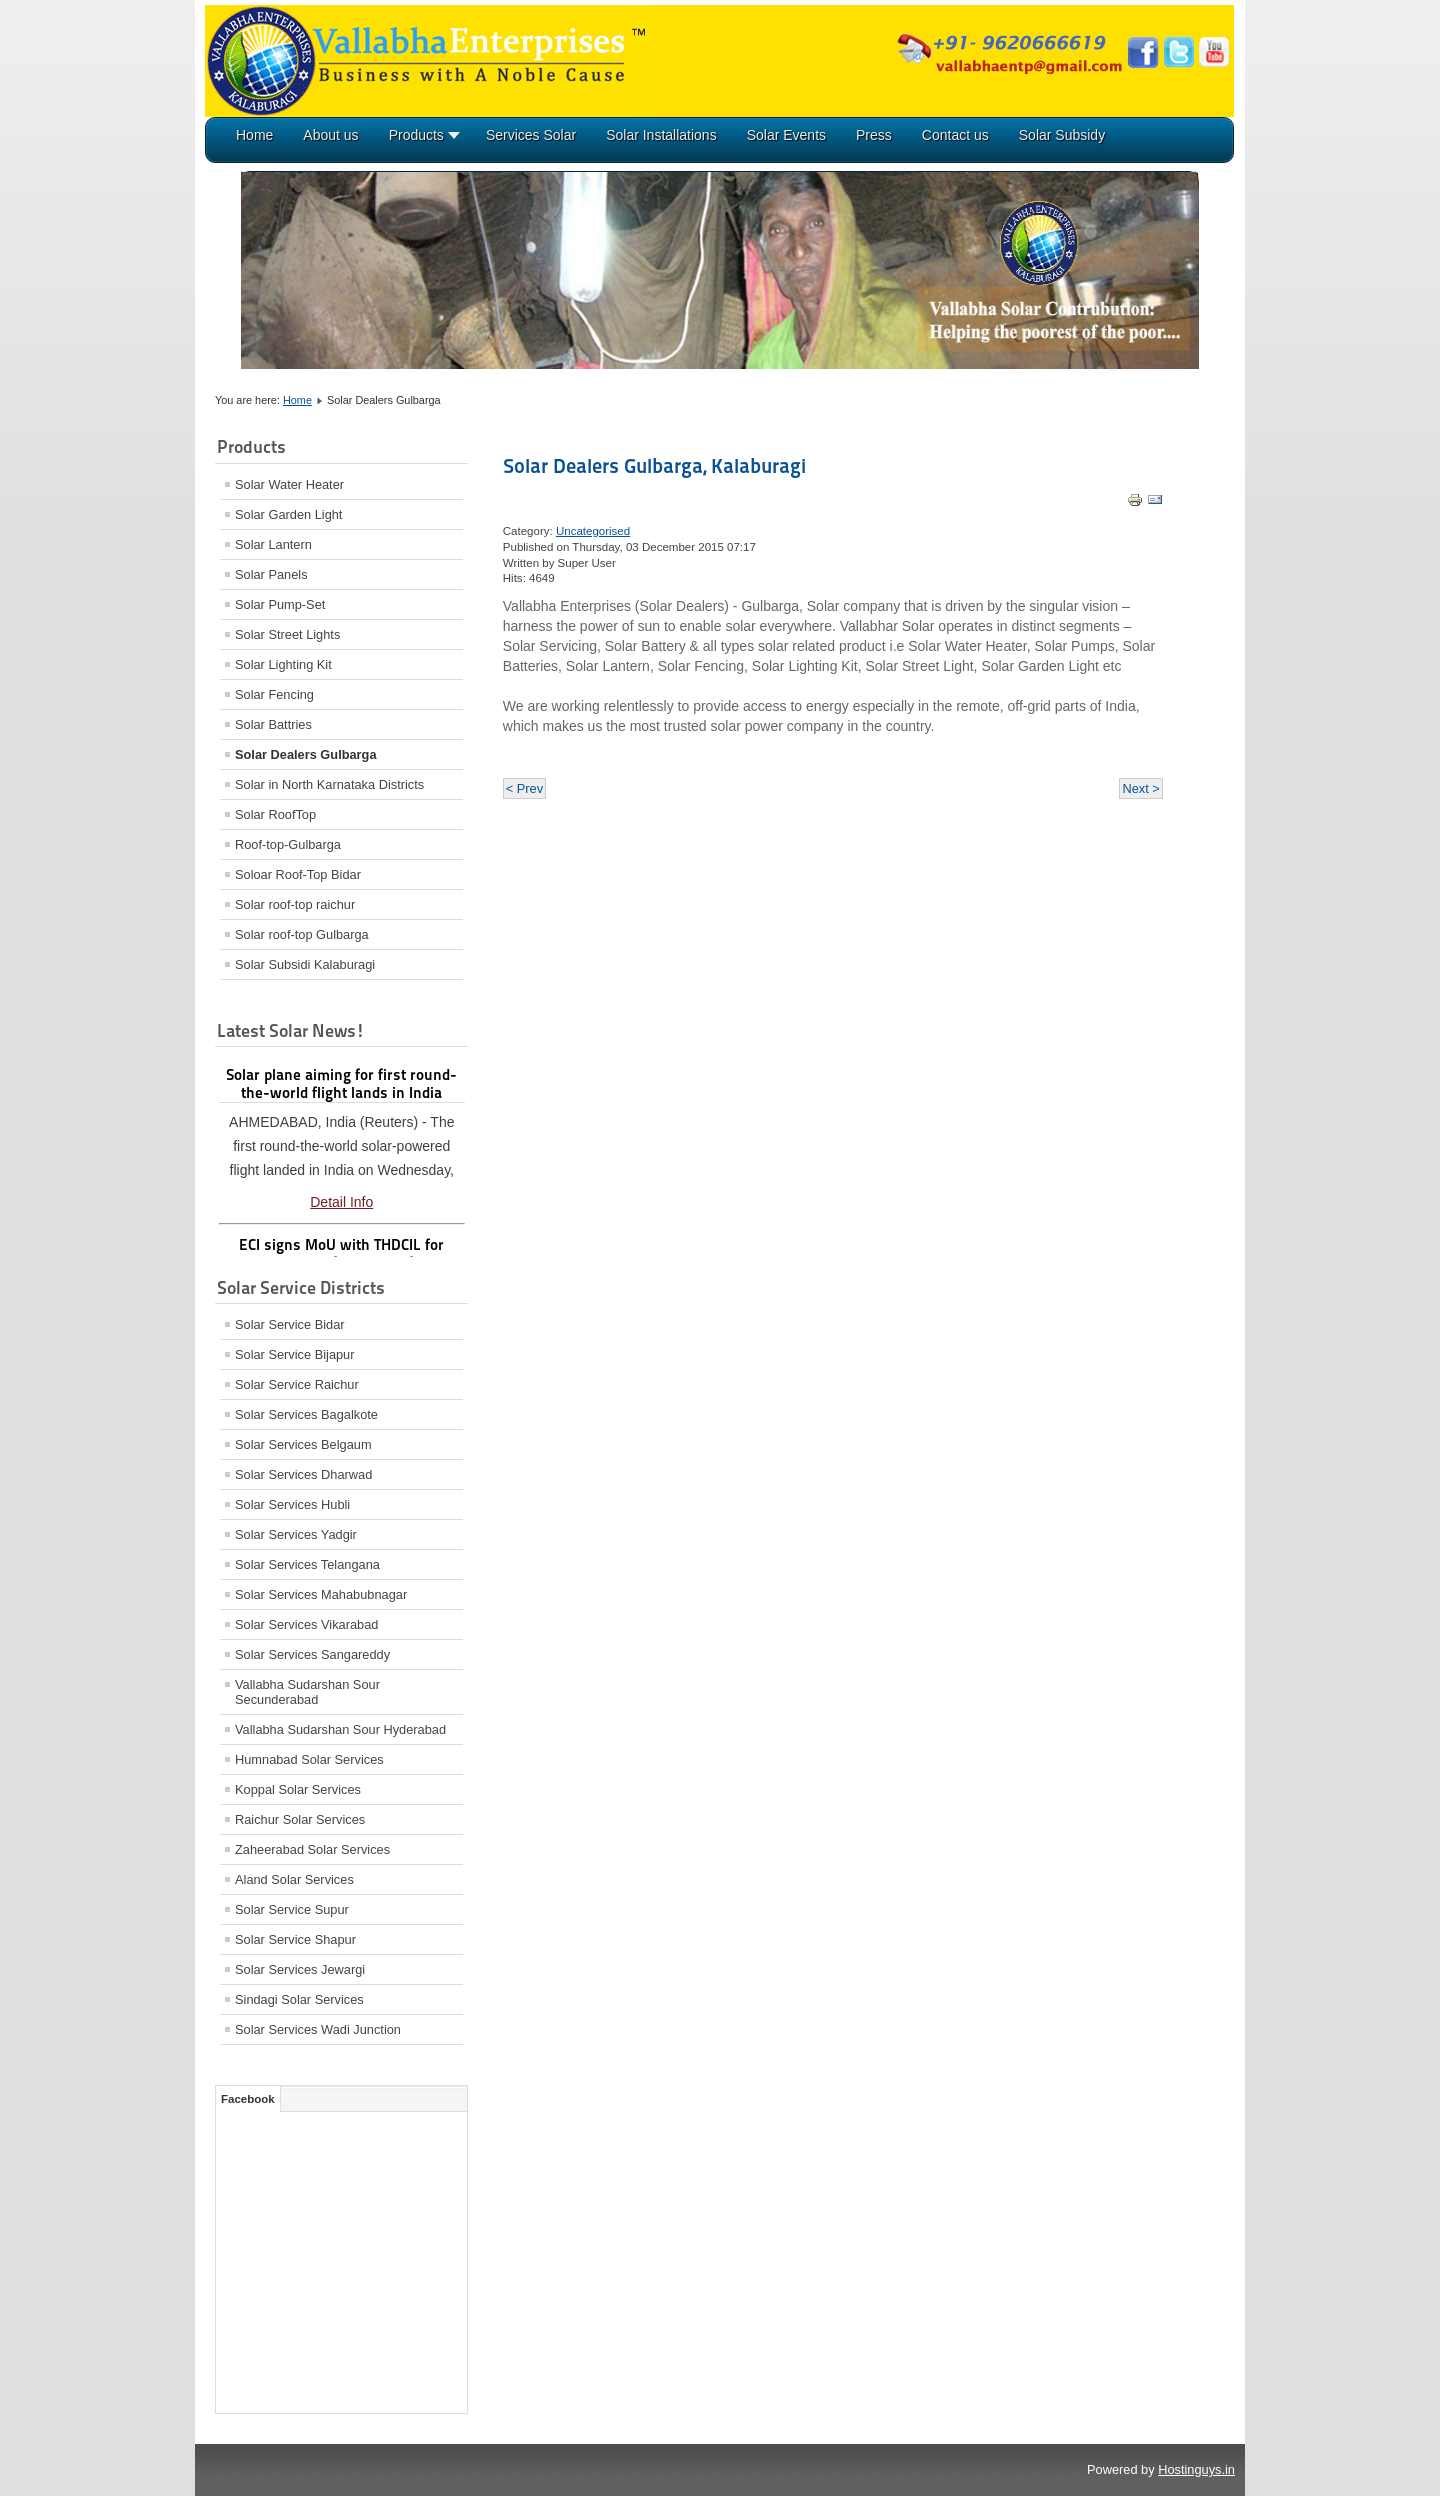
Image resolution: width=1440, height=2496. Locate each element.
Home (297, 400)
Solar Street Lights (287, 634)
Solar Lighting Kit (283, 664)
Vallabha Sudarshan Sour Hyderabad (340, 1729)
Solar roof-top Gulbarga (302, 934)
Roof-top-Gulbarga (288, 844)
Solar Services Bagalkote (306, 1414)
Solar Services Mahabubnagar (321, 1594)
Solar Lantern (273, 544)
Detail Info (341, 1202)
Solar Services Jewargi (300, 1969)
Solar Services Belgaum (303, 1444)
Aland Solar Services (294, 1879)
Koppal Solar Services (298, 1789)
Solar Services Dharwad (303, 1474)
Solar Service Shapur (295, 1939)
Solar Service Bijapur (295, 1354)
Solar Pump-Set (280, 604)
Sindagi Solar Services (299, 1999)
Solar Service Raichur (297, 1384)
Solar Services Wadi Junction (318, 2029)
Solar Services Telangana (307, 1564)
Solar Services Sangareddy (312, 1654)
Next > (1140, 788)
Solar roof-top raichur (295, 904)
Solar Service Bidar (290, 1324)
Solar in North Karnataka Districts (329, 784)
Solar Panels (271, 574)
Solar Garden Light (288, 514)
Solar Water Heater (289, 484)
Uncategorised (593, 531)
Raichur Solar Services (300, 1819)
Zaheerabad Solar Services (312, 1849)
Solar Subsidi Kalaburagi (305, 964)
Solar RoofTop (275, 814)
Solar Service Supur (292, 1909)
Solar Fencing (274, 694)
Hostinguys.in (1196, 2469)
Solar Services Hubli (292, 1504)
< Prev (524, 788)
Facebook (248, 2099)
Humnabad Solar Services (309, 1759)
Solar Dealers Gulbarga (306, 754)
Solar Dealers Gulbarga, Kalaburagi (654, 466)
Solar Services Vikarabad (306, 1624)
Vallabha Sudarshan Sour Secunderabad (307, 1692)
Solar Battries (273, 724)
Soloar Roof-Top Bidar (298, 874)
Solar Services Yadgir (296, 1534)
